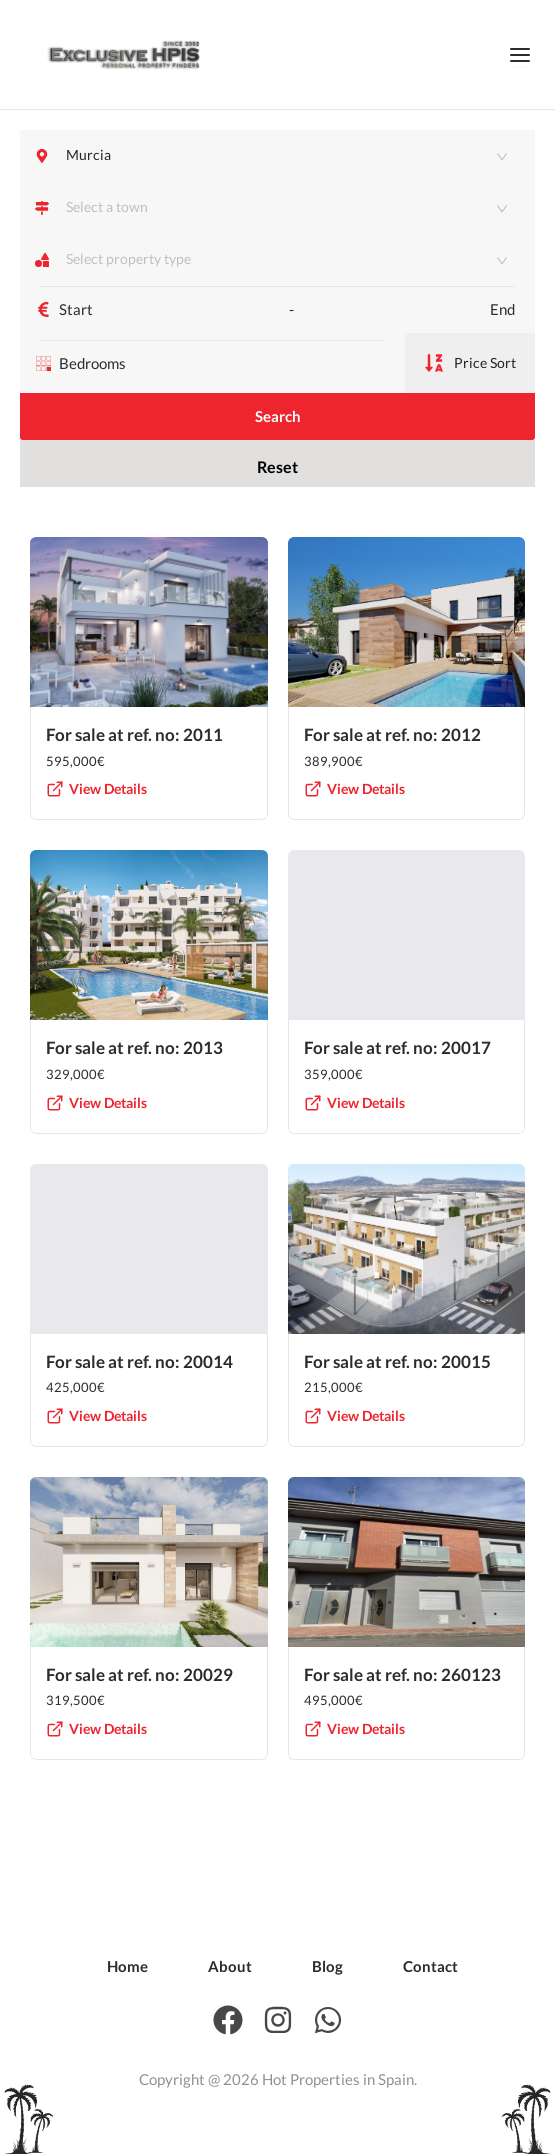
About (230, 1966)
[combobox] (280, 207)
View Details (96, 828)
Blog (327, 1966)
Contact (430, 1966)
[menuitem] (127, 1966)
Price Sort (470, 376)
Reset (277, 496)
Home (127, 1966)
